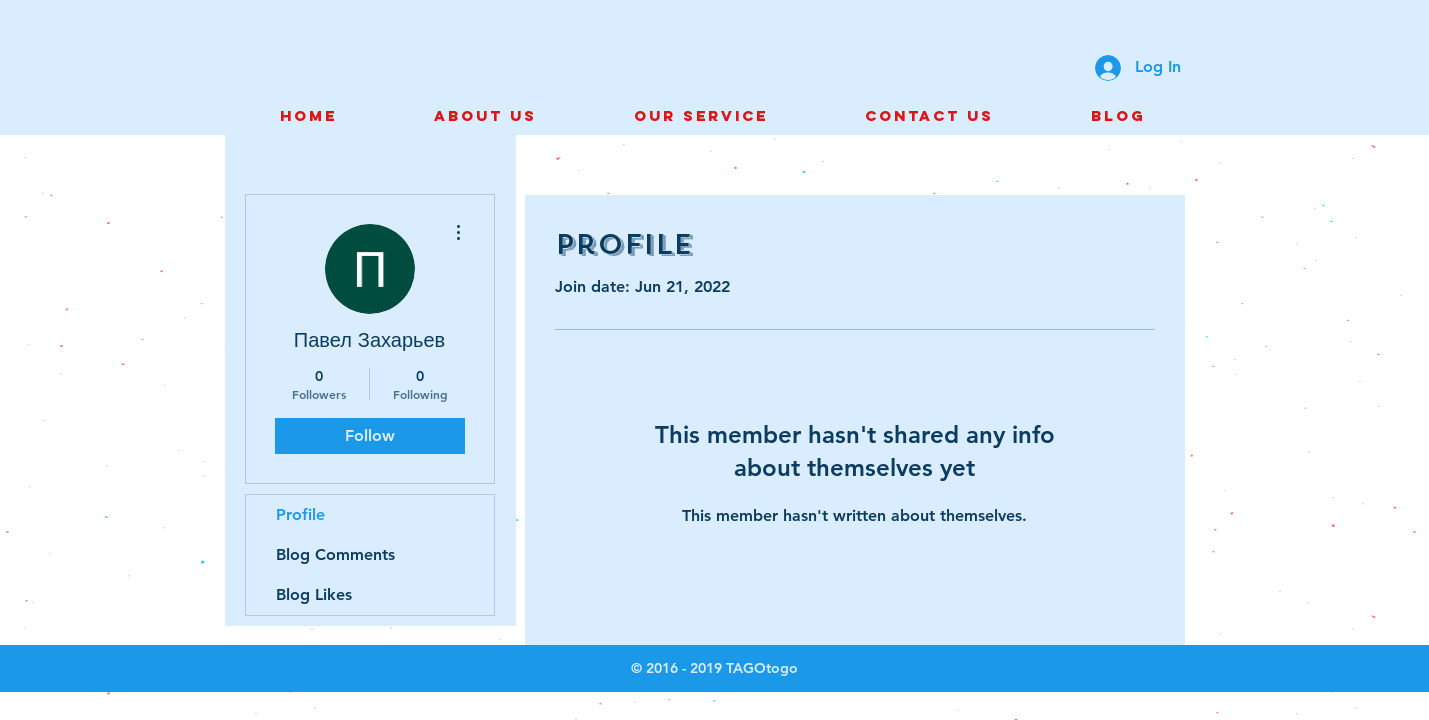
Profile (300, 514)
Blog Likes (314, 594)
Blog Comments (335, 554)
